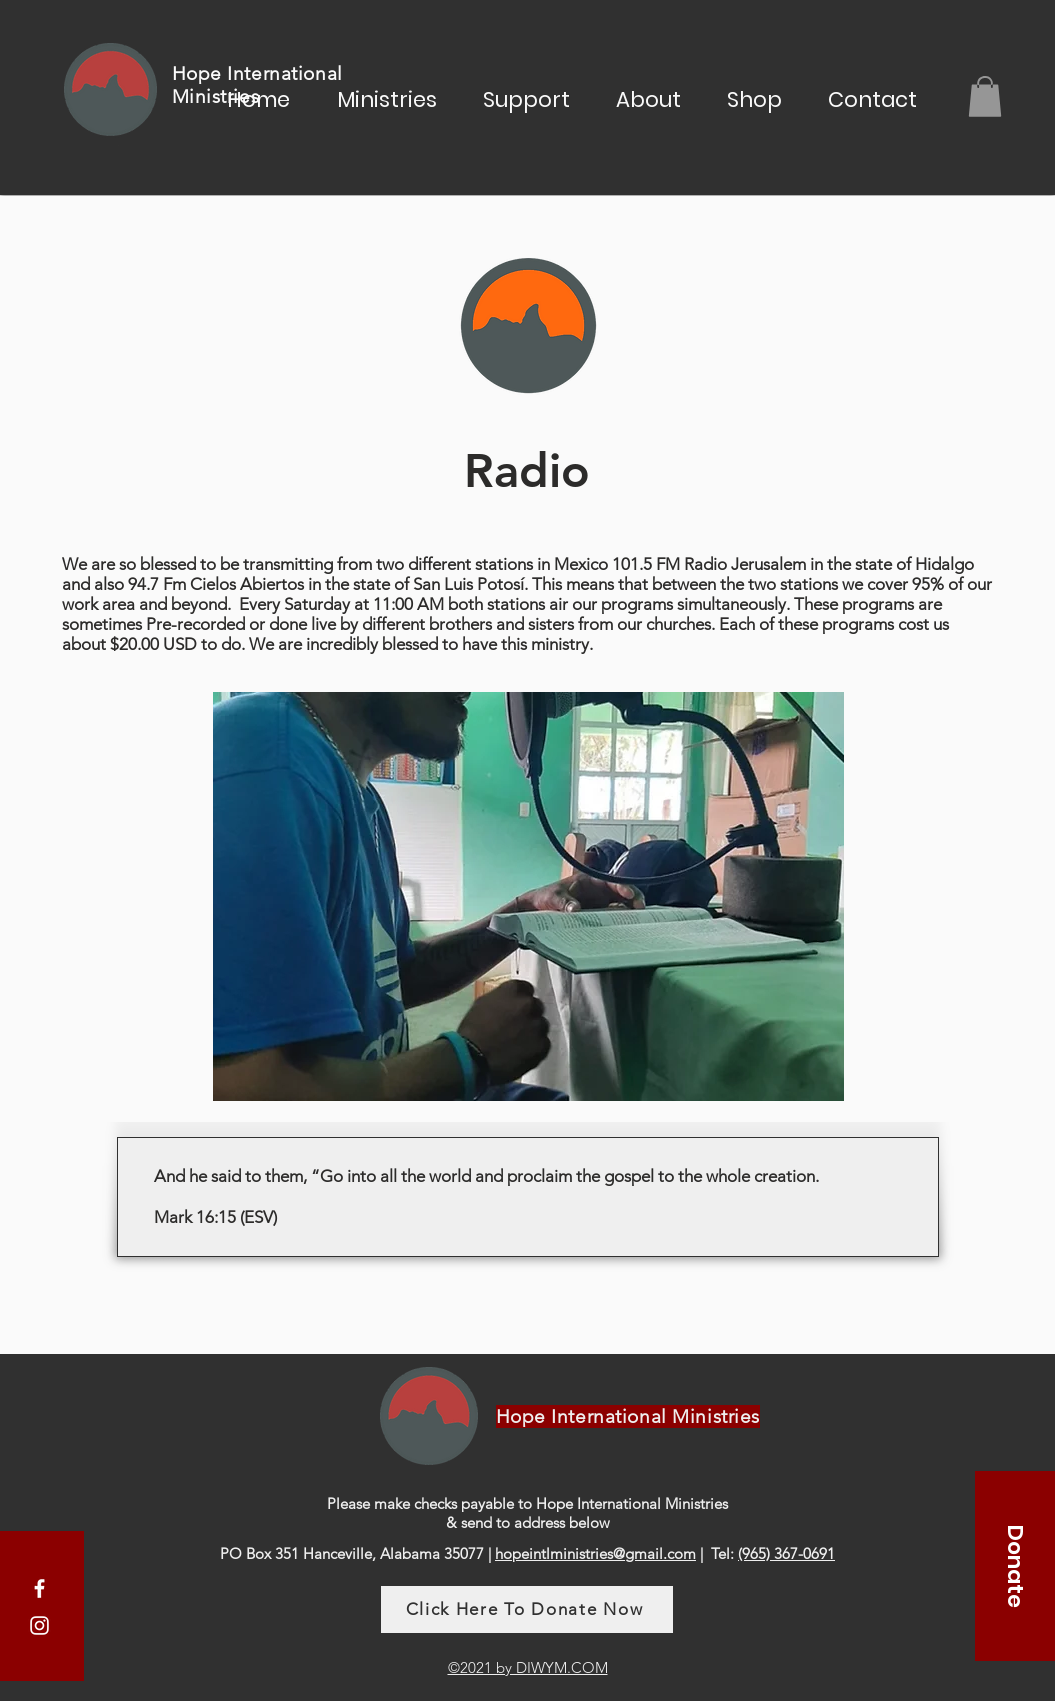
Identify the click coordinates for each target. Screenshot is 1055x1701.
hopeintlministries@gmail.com (595, 1553)
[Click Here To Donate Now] (527, 1609)
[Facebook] (39, 1588)
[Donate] (1015, 1566)
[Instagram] (39, 1625)
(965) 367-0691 (786, 1553)
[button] (387, 97)
